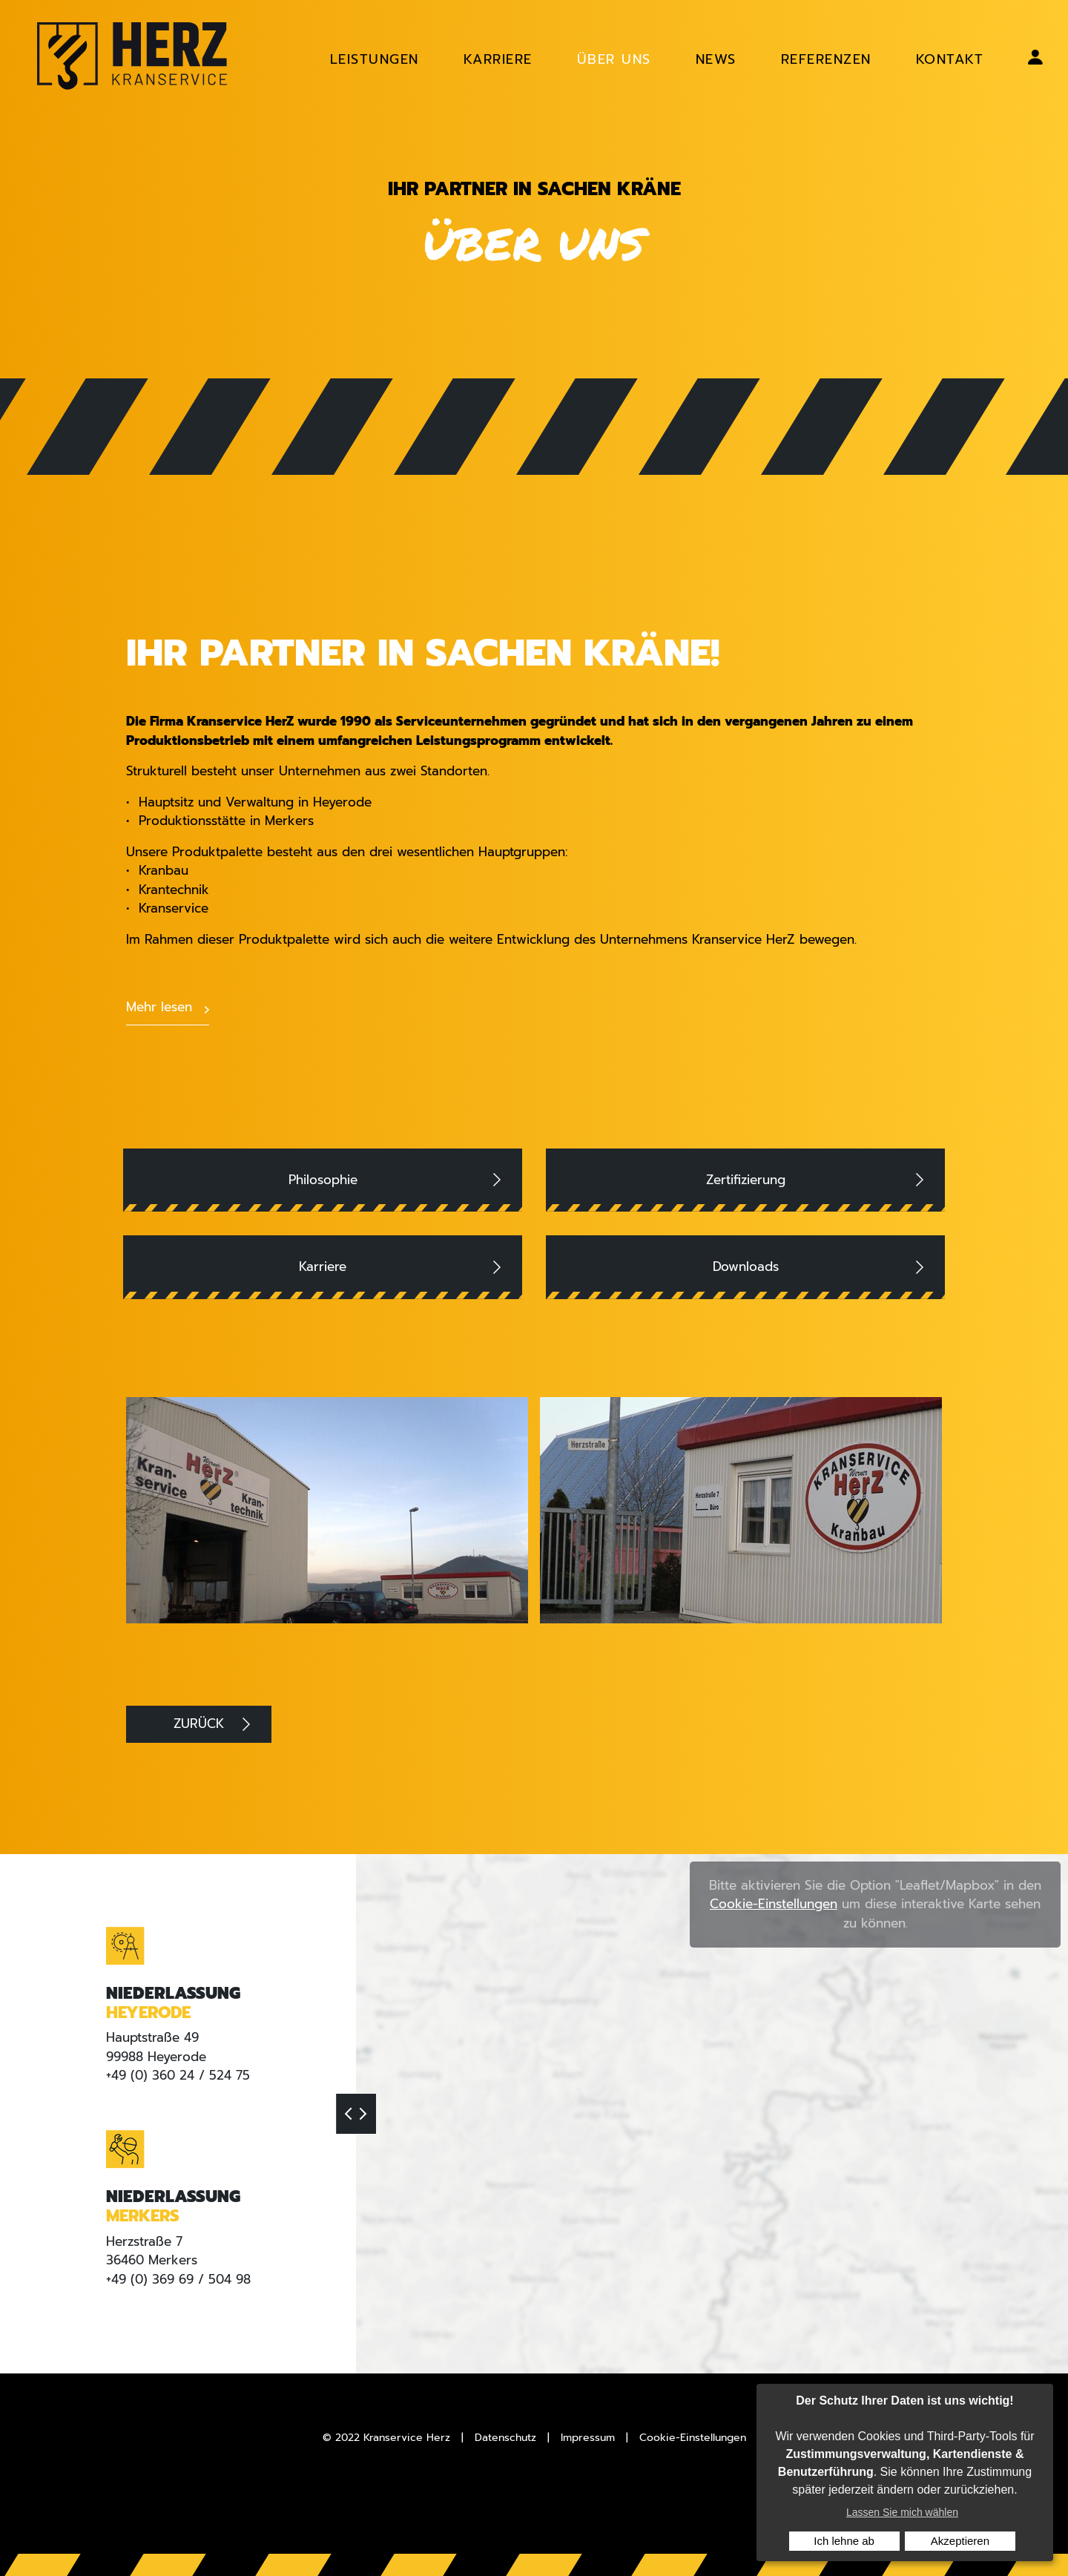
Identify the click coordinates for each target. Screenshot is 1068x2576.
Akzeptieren (960, 2540)
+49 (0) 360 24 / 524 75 (178, 2075)
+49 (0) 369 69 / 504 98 (178, 2278)
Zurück (199, 1723)
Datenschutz (505, 2437)
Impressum (588, 2437)
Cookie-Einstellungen (773, 1903)
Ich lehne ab (844, 2540)
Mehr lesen (159, 1007)
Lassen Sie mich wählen (902, 2512)
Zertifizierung (745, 1179)
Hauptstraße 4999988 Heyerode (156, 2047)
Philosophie (323, 1179)
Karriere (322, 1266)
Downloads (746, 1266)
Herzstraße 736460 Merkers (151, 2250)
